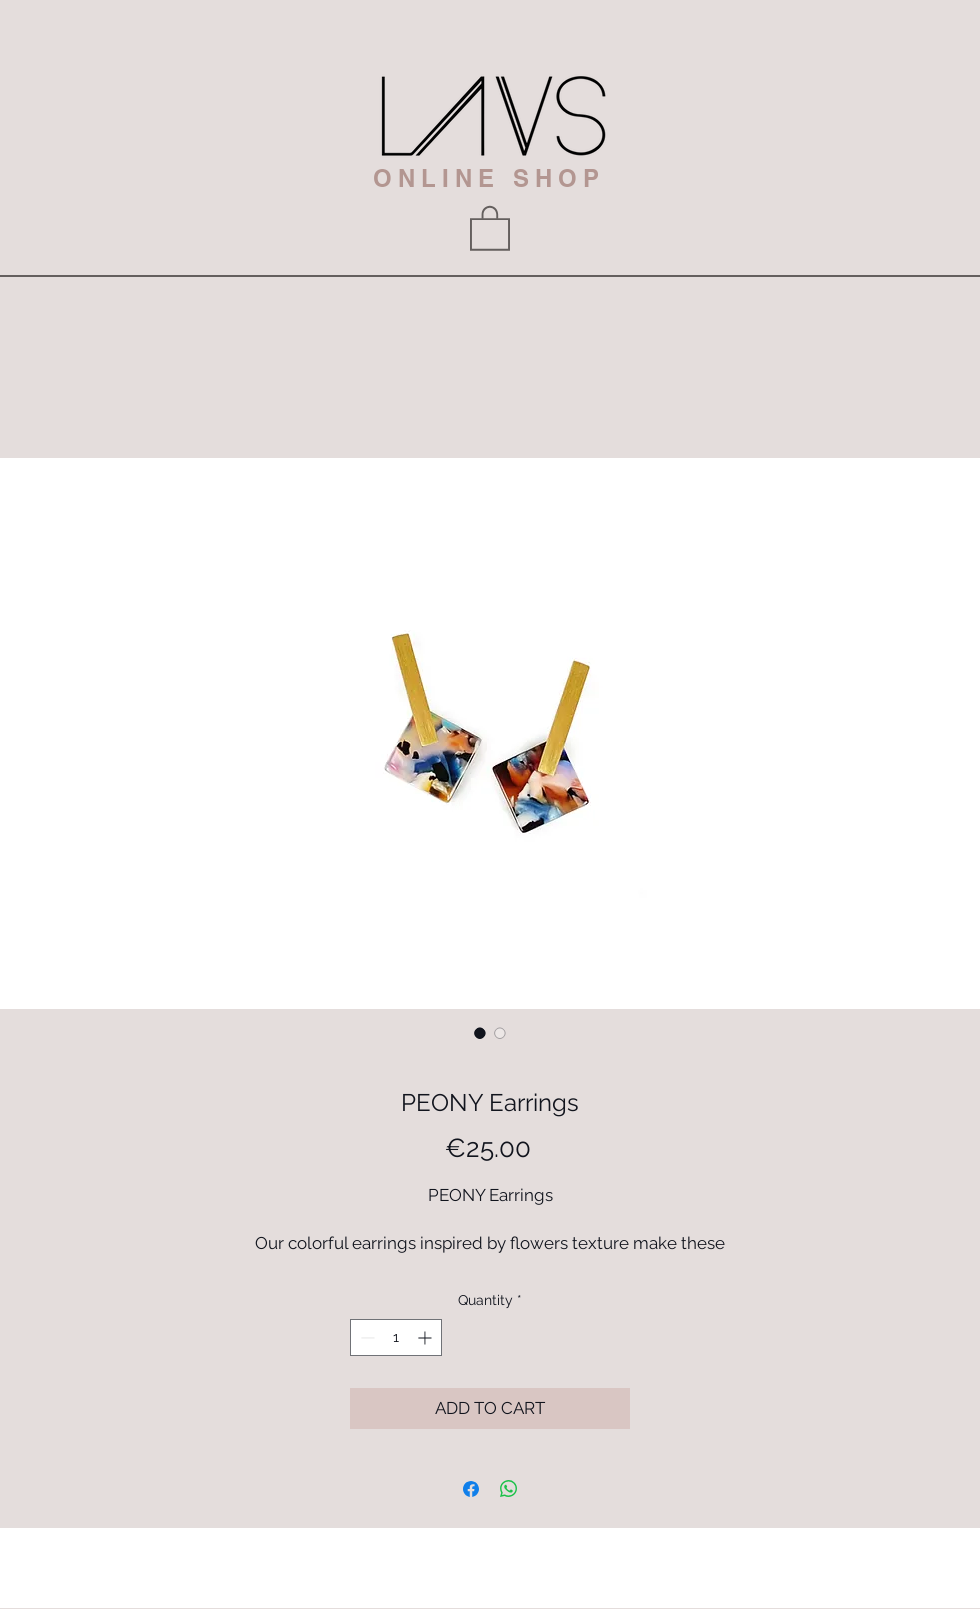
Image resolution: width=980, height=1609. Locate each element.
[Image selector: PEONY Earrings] (480, 1033)
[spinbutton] (396, 1337)
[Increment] (426, 1337)
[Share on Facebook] (471, 1489)
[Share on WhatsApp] (509, 1489)
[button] (490, 227)
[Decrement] (365, 1337)
